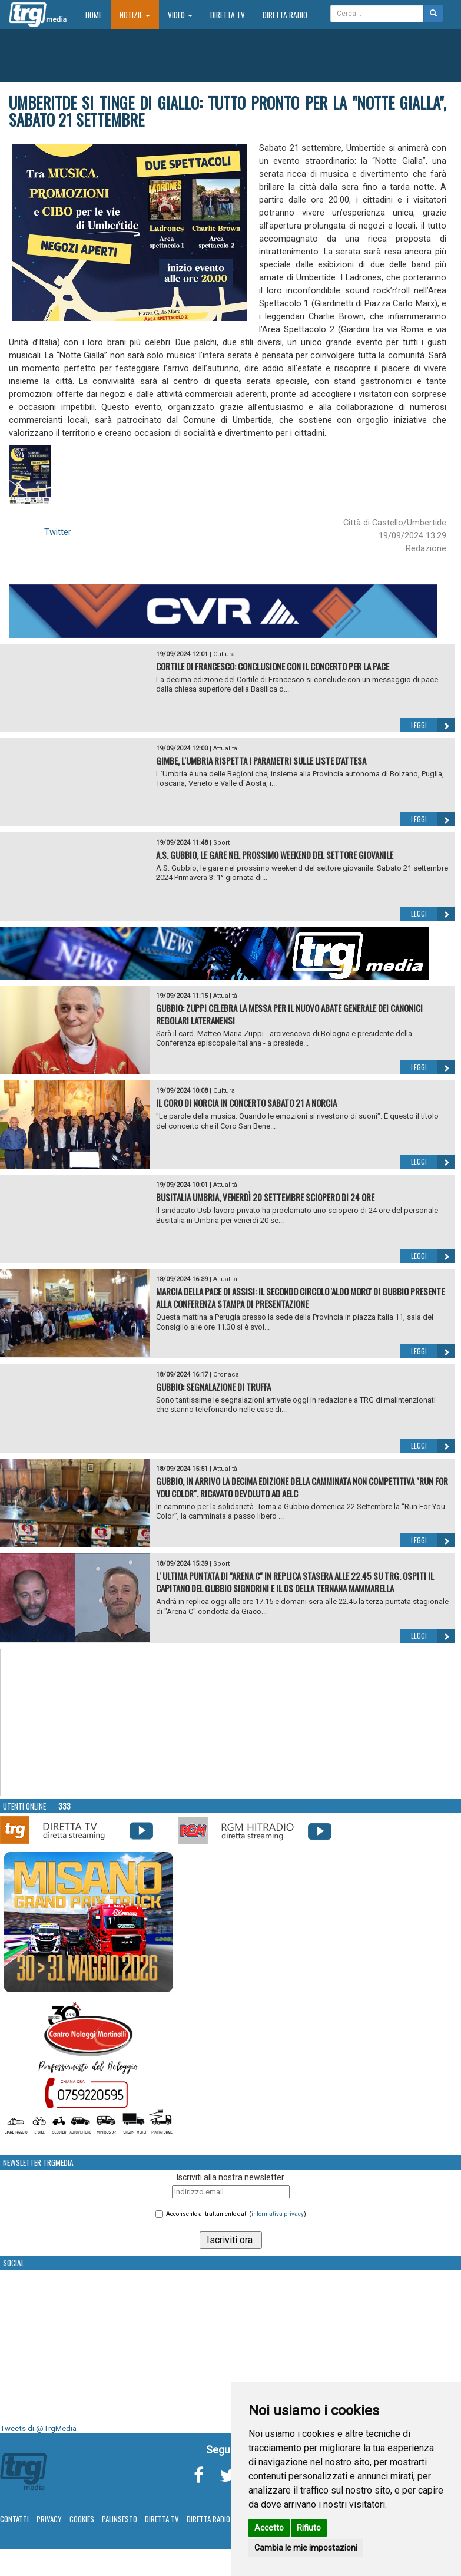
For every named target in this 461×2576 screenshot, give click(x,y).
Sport (221, 842)
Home (98, 14)
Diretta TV (227, 15)
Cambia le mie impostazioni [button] (305, 2547)
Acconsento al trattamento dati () (236, 2214)
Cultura (224, 654)
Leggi (433, 725)
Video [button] (180, 15)
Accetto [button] (269, 2527)
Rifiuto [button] (309, 2527)
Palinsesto (119, 2519)
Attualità (225, 748)
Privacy (49, 2519)
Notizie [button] (135, 15)
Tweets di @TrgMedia (38, 2428)
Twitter (57, 532)
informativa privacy (277, 2214)
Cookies (81, 2519)
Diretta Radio (285, 15)
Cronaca (226, 1374)
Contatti (14, 2519)
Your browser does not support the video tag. (89, 1723)
